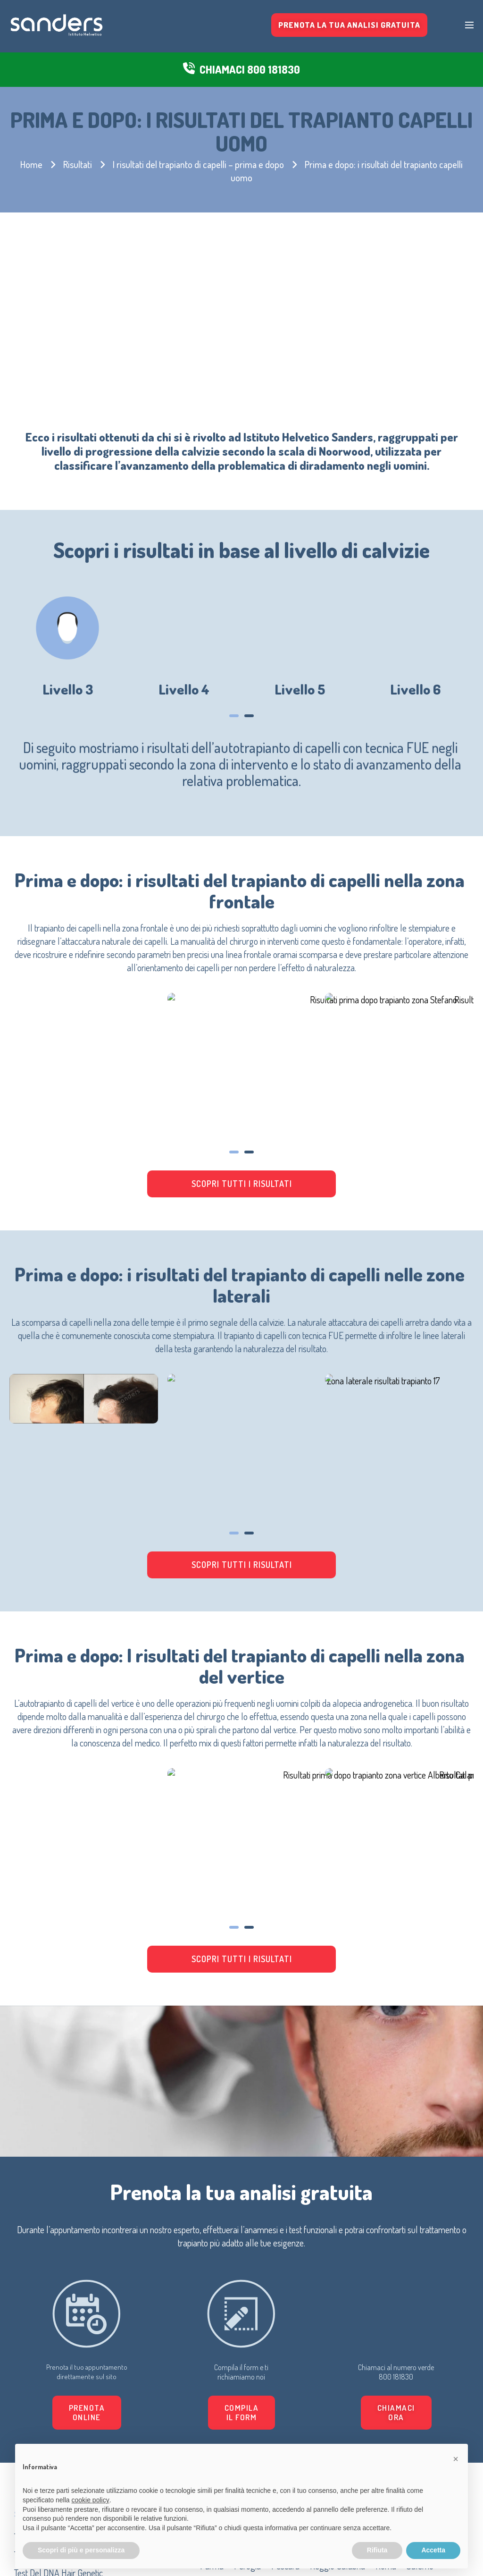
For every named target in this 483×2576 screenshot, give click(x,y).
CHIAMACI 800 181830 (250, 69)
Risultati (77, 164)
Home (31, 164)
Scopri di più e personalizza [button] (81, 2550)
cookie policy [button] (90, 2500)
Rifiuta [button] (377, 2550)
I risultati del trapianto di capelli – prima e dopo (198, 164)
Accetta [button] (433, 2550)
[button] (330, 2146)
